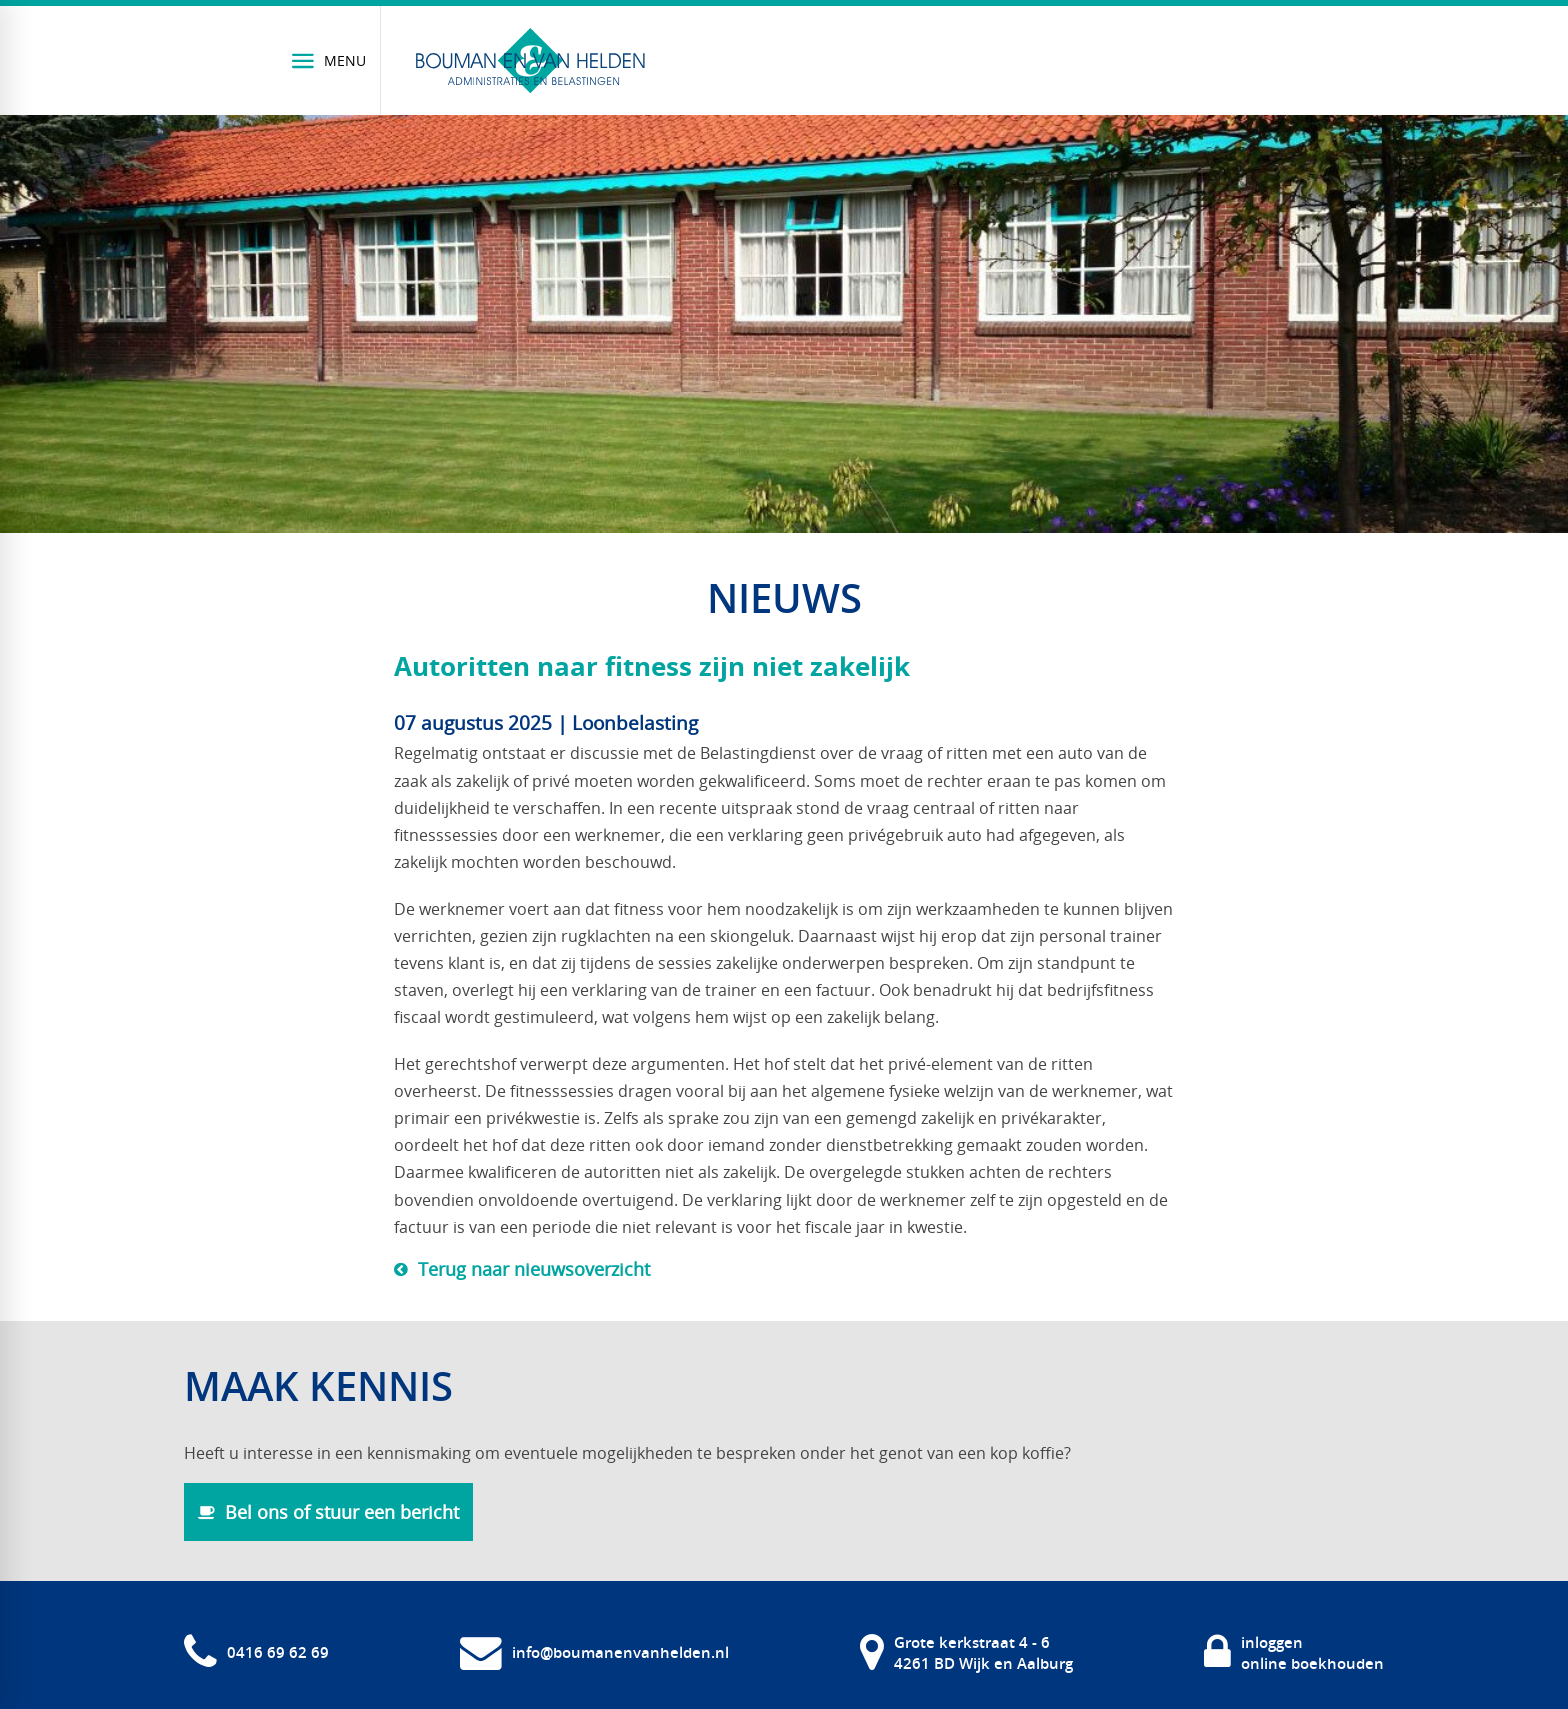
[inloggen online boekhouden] (1294, 1652)
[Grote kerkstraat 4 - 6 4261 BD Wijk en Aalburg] (966, 1652)
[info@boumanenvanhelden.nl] (594, 1652)
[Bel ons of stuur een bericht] (328, 1512)
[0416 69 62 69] (256, 1652)
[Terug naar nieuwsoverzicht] (522, 1269)
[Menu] (329, 60)
